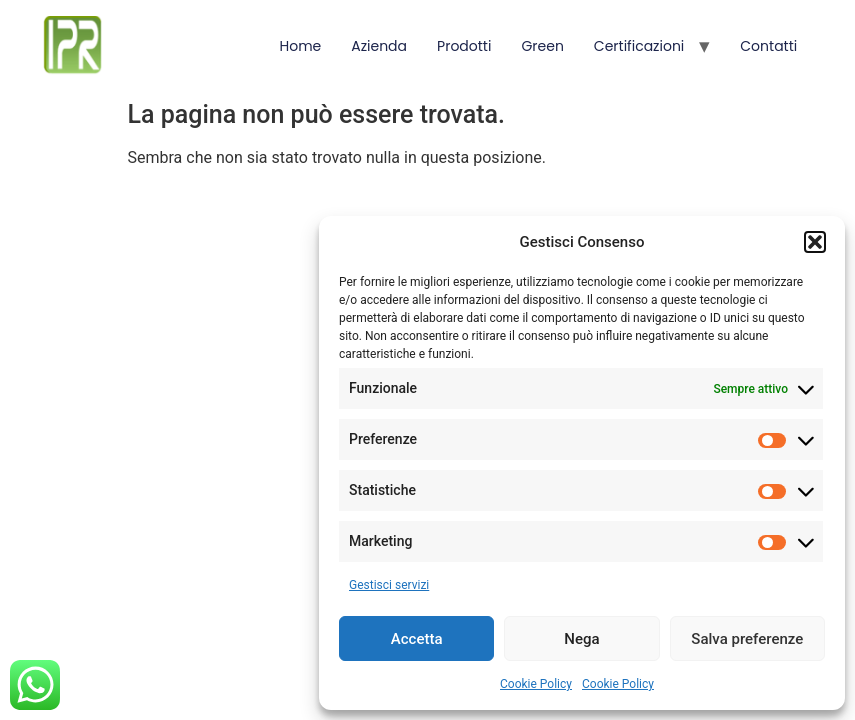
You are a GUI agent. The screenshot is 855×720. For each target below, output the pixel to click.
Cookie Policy (536, 684)
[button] (815, 242)
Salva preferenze (747, 639)
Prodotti (464, 46)
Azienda (379, 46)
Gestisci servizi (389, 585)
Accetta (417, 639)
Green (542, 46)
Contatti (768, 46)
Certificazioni (639, 46)
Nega (581, 639)
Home (300, 46)
